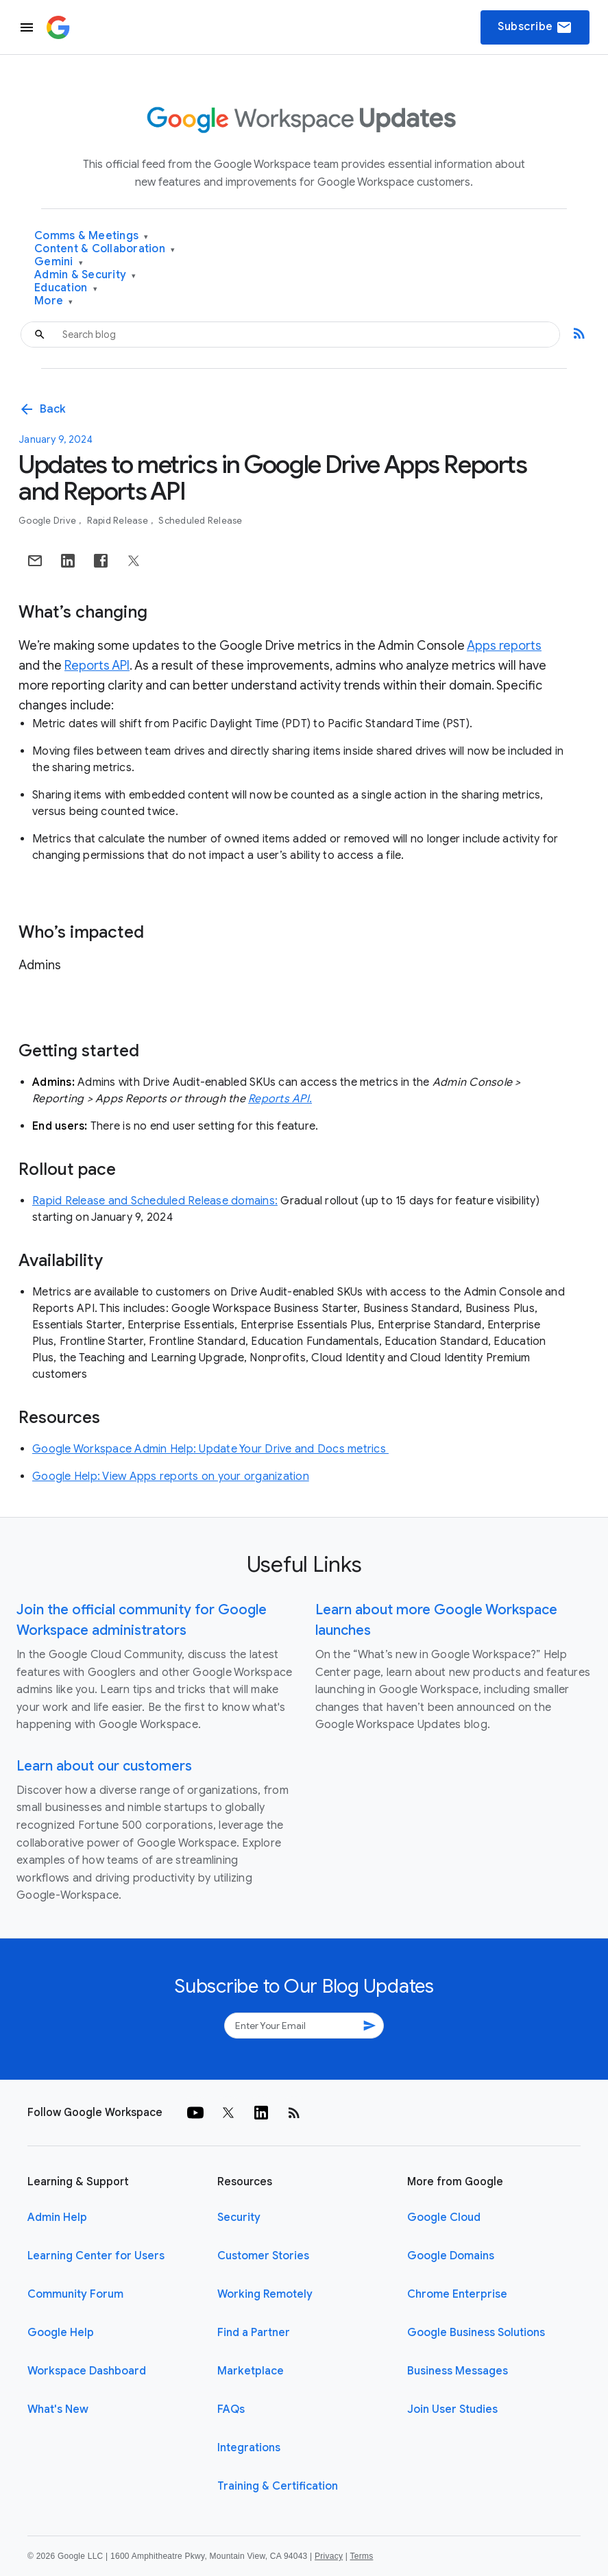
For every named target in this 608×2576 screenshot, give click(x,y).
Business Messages (457, 2371)
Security (238, 2217)
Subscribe (535, 27)
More (53, 301)
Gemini (58, 262)
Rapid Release (119, 520)
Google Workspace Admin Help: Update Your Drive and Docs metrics (210, 1449)
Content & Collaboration (104, 249)
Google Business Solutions (476, 2333)
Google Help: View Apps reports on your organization (170, 1476)
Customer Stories (263, 2256)
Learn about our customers (104, 1766)
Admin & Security (85, 275)
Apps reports (504, 645)
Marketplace (250, 2371)
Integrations (248, 2448)
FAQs (231, 2409)
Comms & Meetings (91, 236)
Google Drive (48, 520)
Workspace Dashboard (86, 2371)
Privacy (329, 2556)
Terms (361, 2556)
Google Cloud (444, 2217)
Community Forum (75, 2294)
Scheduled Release (200, 520)
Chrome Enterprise (457, 2294)
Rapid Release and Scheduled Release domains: (155, 1201)
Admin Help (57, 2217)
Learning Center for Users (96, 2256)
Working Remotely (265, 2294)
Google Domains (450, 2256)
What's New (57, 2409)
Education (65, 288)
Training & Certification (277, 2486)
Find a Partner (253, 2333)
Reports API (97, 665)
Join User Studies (452, 2409)
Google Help (60, 2333)
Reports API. (280, 1099)
